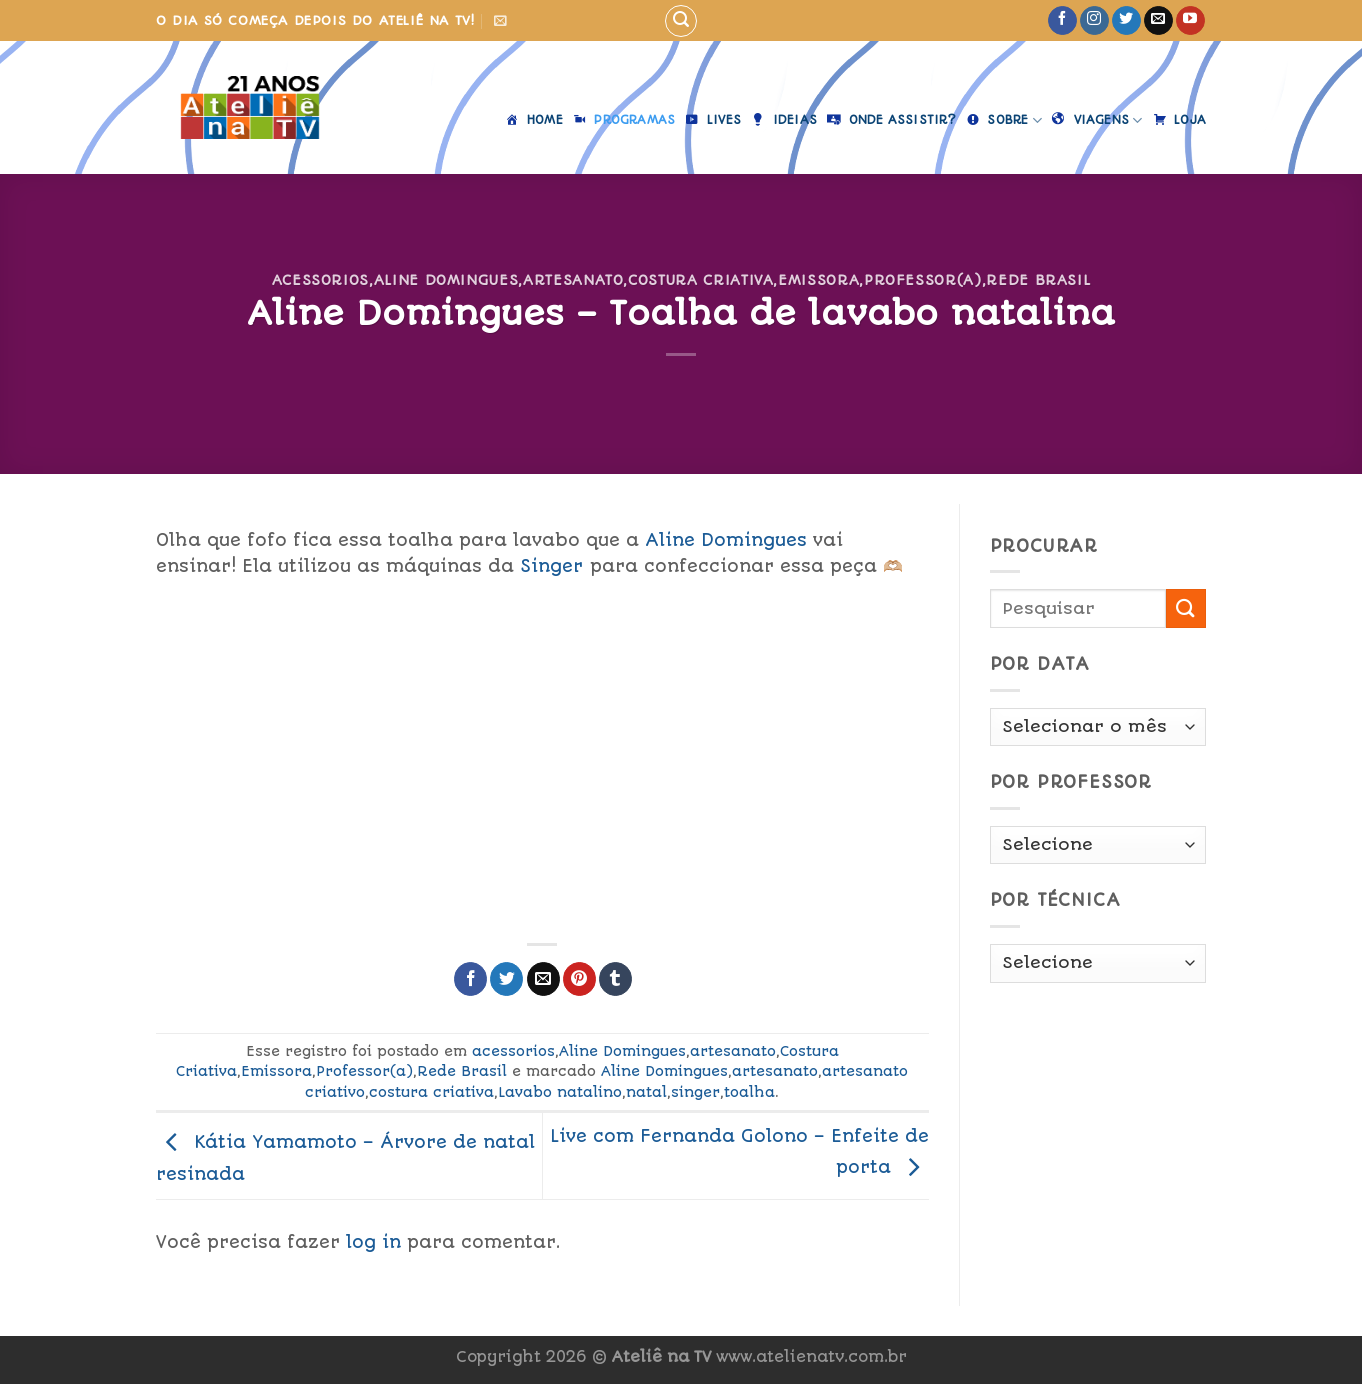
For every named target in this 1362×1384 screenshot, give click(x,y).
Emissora (818, 280)
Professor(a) (923, 280)
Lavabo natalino (560, 1092)
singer (695, 1092)
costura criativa (431, 1092)
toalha (749, 1092)
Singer (551, 566)
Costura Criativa (700, 280)
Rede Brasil (1038, 280)
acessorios (320, 280)
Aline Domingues (446, 280)
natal (646, 1092)
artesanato (573, 280)
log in (373, 1242)
